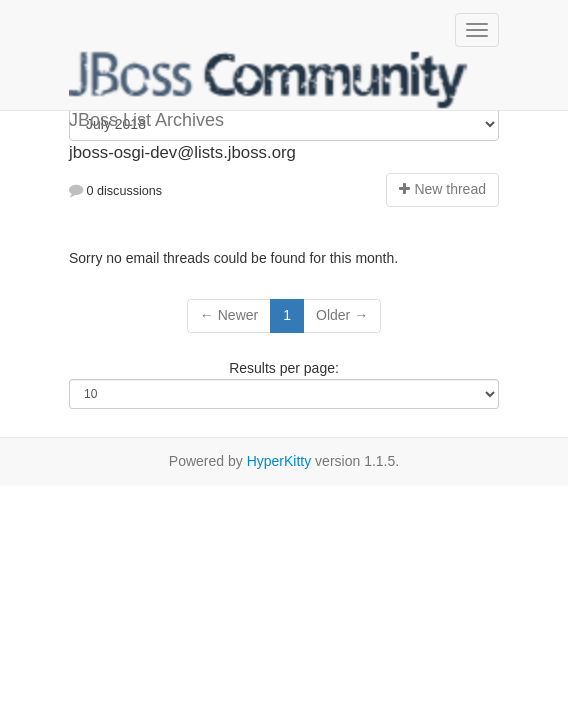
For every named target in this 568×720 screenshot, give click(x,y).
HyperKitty (279, 461)
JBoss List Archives (269, 80)
